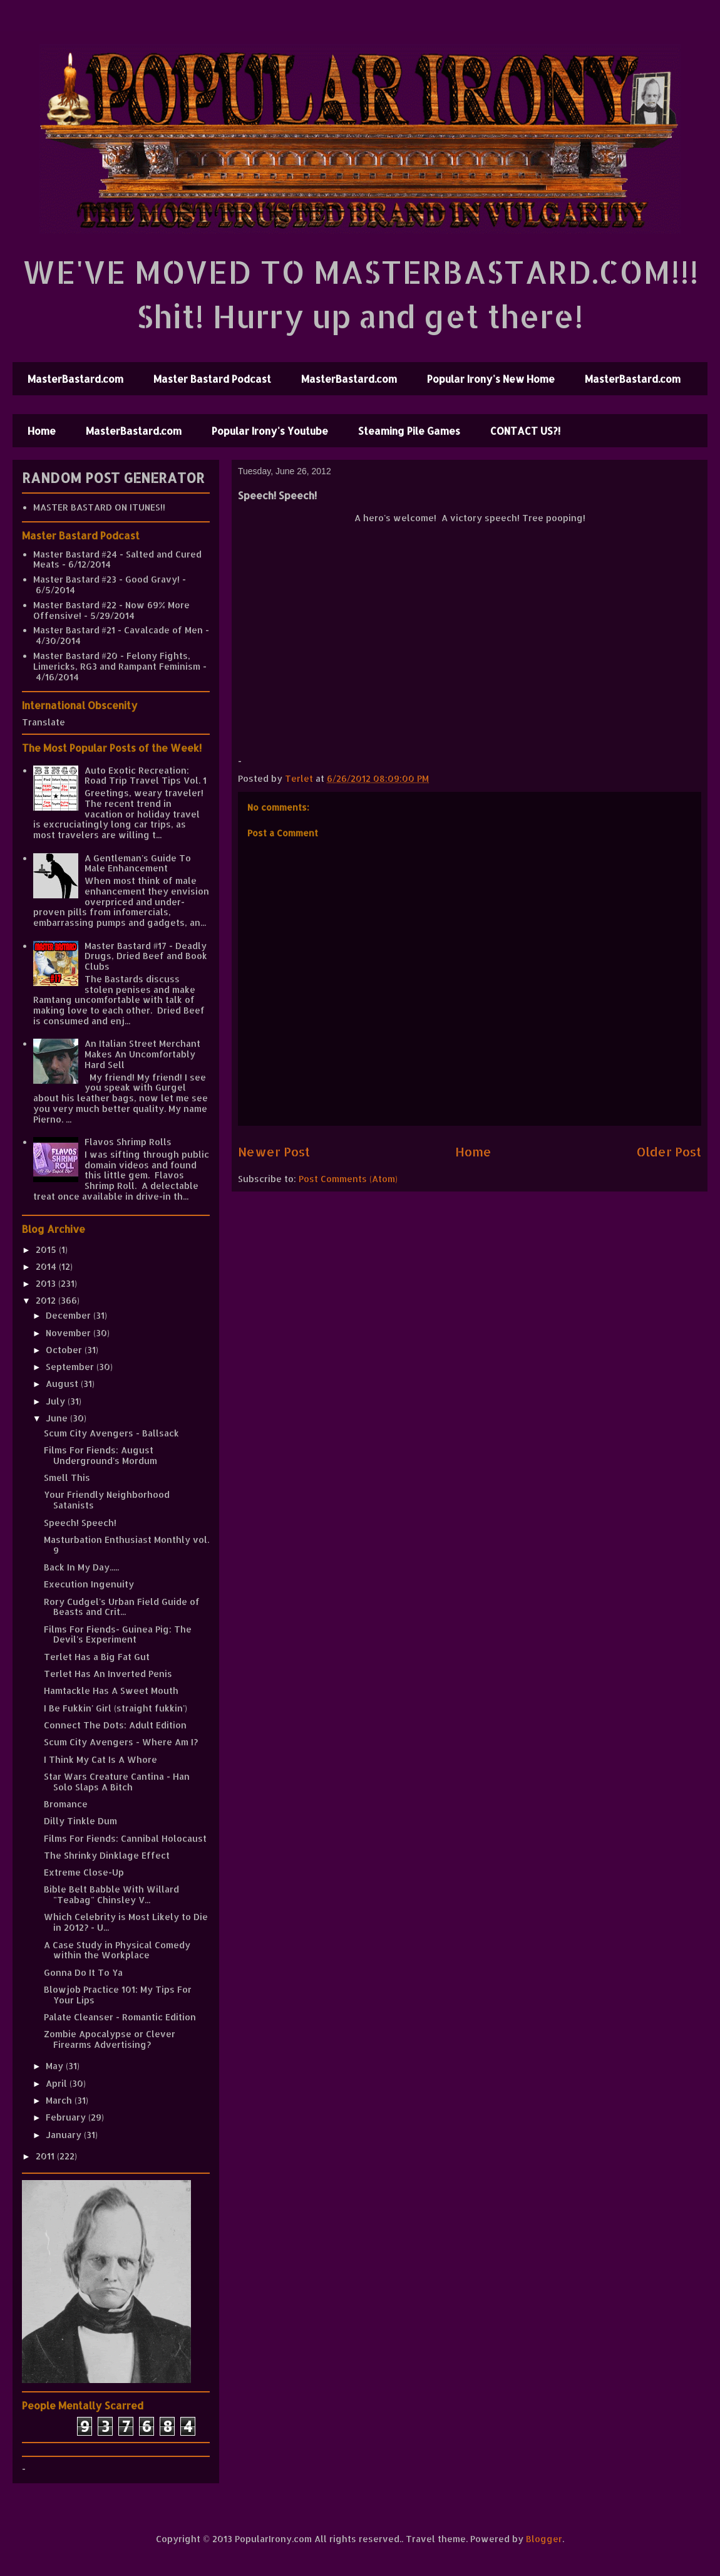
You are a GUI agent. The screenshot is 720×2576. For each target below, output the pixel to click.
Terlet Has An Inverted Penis (108, 1673)
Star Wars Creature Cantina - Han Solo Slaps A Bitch (117, 1781)
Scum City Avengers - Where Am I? (121, 1742)
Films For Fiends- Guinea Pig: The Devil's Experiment (118, 1634)
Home (42, 430)
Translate (43, 722)
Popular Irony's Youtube (270, 430)
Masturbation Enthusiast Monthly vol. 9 (126, 1544)
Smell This (67, 1477)
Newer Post (274, 1152)
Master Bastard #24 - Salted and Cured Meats (117, 559)
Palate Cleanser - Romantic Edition (120, 2017)
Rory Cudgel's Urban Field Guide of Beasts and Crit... (122, 1607)
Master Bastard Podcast (212, 378)
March (60, 2100)
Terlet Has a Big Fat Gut (97, 1656)
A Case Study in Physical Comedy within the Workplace (117, 1950)
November (69, 1332)
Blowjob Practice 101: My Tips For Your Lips (118, 1994)
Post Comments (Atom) (348, 1178)
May (56, 2065)
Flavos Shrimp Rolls (128, 1141)
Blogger (544, 2538)
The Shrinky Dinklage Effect (107, 1855)
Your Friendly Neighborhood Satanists (107, 1499)
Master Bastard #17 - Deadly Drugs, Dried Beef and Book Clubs (146, 956)
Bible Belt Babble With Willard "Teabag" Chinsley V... (111, 1894)
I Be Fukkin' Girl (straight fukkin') (115, 1708)
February (67, 2117)
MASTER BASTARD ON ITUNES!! (99, 507)
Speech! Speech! (80, 1522)
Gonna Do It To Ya (83, 1972)
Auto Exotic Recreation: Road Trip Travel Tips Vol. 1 (146, 775)
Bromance (66, 1804)
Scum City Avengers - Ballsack (111, 1433)
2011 (46, 2156)
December (69, 1315)
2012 (47, 1300)
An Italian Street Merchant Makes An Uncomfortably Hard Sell (142, 1054)
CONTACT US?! (525, 430)
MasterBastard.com (75, 378)
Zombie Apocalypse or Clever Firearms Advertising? (109, 2039)
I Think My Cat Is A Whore (100, 1759)
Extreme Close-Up (84, 1872)
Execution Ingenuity (89, 1584)
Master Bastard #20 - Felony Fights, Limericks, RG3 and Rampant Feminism (116, 661)
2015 (47, 1249)
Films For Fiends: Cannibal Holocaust (125, 1838)
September (71, 1366)
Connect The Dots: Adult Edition (115, 1725)
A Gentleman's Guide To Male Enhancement (138, 863)
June (58, 1418)
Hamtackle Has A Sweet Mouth (111, 1690)
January (65, 2134)
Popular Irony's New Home (491, 378)
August (63, 1383)
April (57, 2083)
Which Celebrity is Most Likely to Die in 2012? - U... (126, 1922)
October (65, 1349)
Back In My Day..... (81, 1567)
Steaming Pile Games (409, 430)
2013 (47, 1283)
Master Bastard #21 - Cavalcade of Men (118, 630)
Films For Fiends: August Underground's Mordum (100, 1455)
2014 (47, 1266)
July (57, 1401)
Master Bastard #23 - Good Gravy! (106, 579)
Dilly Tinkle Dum (80, 1820)
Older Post (669, 1152)
